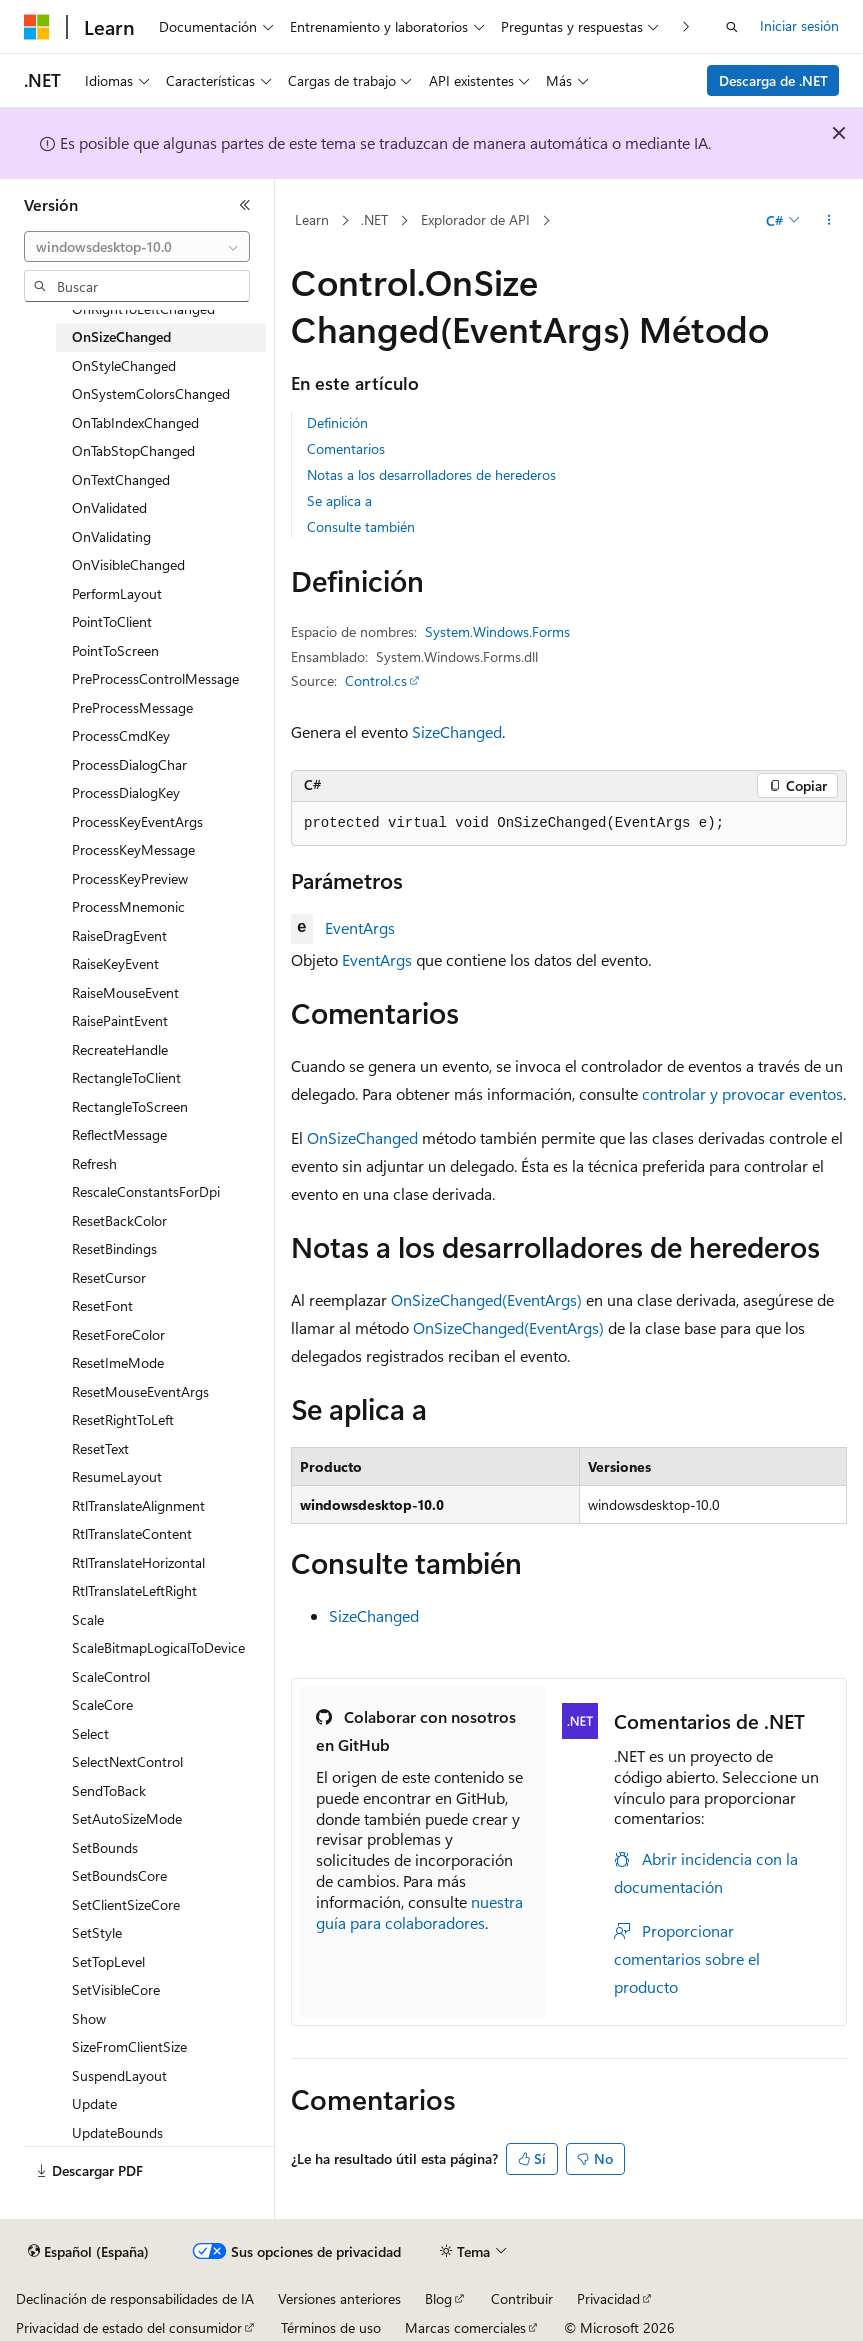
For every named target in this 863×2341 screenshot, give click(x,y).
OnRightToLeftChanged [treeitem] (143, 308)
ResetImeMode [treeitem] (118, 1362)
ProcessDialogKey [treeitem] (126, 792)
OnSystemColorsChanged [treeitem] (151, 393)
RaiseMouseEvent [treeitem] (125, 992)
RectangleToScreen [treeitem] (130, 1106)
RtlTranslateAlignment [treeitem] (138, 1505)
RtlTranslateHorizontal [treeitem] (138, 1562)
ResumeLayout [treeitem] (117, 1476)
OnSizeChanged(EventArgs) (486, 1299)
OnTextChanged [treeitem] (121, 479)
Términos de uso (331, 2327)
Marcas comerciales (465, 2327)
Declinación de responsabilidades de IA (135, 2298)
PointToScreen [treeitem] (115, 650)
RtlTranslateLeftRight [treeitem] (134, 1590)
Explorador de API (475, 219)
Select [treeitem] (90, 1733)
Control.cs (376, 680)
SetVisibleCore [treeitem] (116, 1989)
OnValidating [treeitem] (111, 536)
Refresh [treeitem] (94, 1163)
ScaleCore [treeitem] (102, 1704)
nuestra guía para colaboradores (419, 1912)
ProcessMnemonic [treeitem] (128, 906)
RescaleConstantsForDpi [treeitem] (146, 1191)
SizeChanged (457, 731)
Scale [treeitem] (88, 1619)
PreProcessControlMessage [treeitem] (155, 678)
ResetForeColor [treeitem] (118, 1334)
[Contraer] (245, 205)
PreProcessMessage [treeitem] (132, 707)
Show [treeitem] (89, 2018)
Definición (337, 422)
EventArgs (360, 927)
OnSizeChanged (362, 1137)
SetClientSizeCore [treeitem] (126, 1904)
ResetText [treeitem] (100, 1448)
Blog (438, 2298)
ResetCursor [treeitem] (109, 1277)
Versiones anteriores (339, 2298)
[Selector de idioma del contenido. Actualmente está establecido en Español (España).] (88, 2252)
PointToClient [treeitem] (112, 621)
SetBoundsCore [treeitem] (119, 1875)
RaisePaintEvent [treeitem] (120, 1020)
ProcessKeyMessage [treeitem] (133, 849)
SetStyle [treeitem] (97, 1932)
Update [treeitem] (94, 2103)
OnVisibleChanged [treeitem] (128, 564)
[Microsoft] (37, 27)
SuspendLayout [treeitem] (119, 2075)
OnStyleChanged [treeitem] (124, 365)
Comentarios (346, 448)
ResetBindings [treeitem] (114, 1248)
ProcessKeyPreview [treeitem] (130, 878)
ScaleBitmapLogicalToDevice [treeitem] (158, 1647)
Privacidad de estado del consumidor (129, 2327)
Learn (312, 219)
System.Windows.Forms (497, 631)
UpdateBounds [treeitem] (117, 2132)
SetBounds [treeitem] (105, 1847)
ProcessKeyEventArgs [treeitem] (137, 821)
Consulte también (361, 526)
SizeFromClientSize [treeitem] (129, 2046)
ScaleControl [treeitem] (111, 1676)
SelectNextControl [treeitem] (127, 1761)
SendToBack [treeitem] (109, 1790)
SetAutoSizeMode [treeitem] (127, 1818)
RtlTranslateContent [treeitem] (132, 1533)
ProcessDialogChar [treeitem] (129, 764)
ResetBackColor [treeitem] (119, 1220)
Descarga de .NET (773, 80)
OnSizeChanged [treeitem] (121, 336)
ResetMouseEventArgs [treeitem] (140, 1391)
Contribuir (522, 2298)
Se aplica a (339, 500)
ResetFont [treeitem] (102, 1305)
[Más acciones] (829, 221)
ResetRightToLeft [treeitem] (123, 1419)
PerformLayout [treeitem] (117, 593)
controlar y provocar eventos (742, 1093)
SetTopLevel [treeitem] (108, 1961)
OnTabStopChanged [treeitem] (133, 450)
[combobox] (137, 247)
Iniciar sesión (799, 25)
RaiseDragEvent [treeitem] (119, 935)
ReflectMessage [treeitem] (119, 1134)
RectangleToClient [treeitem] (126, 1077)
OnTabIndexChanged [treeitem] (135, 422)
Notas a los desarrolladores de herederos (431, 474)
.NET (374, 219)
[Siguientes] (686, 26)
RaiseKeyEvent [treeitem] (115, 963)
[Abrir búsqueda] (732, 27)
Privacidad (608, 2298)
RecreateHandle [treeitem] (120, 1049)
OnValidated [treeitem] (109, 507)
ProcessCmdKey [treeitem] (121, 735)
